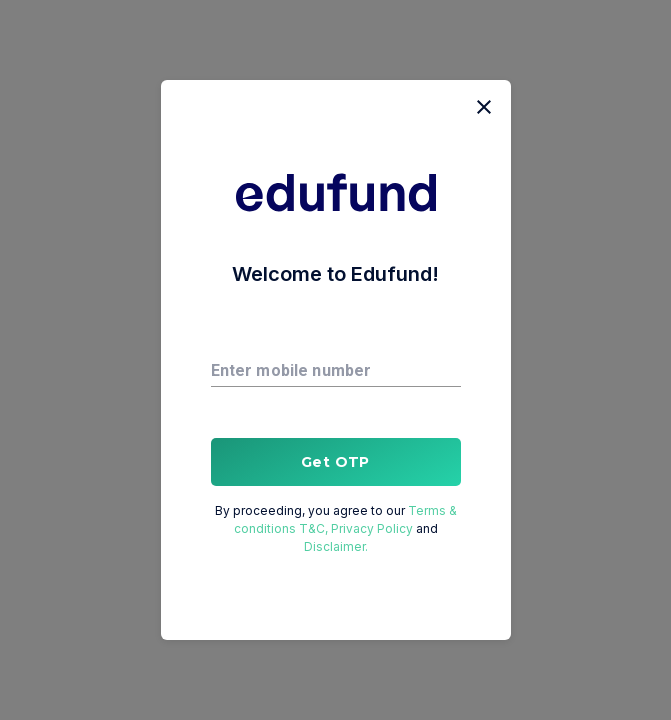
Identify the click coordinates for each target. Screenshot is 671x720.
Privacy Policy (373, 528)
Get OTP (336, 462)
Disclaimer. (336, 546)
